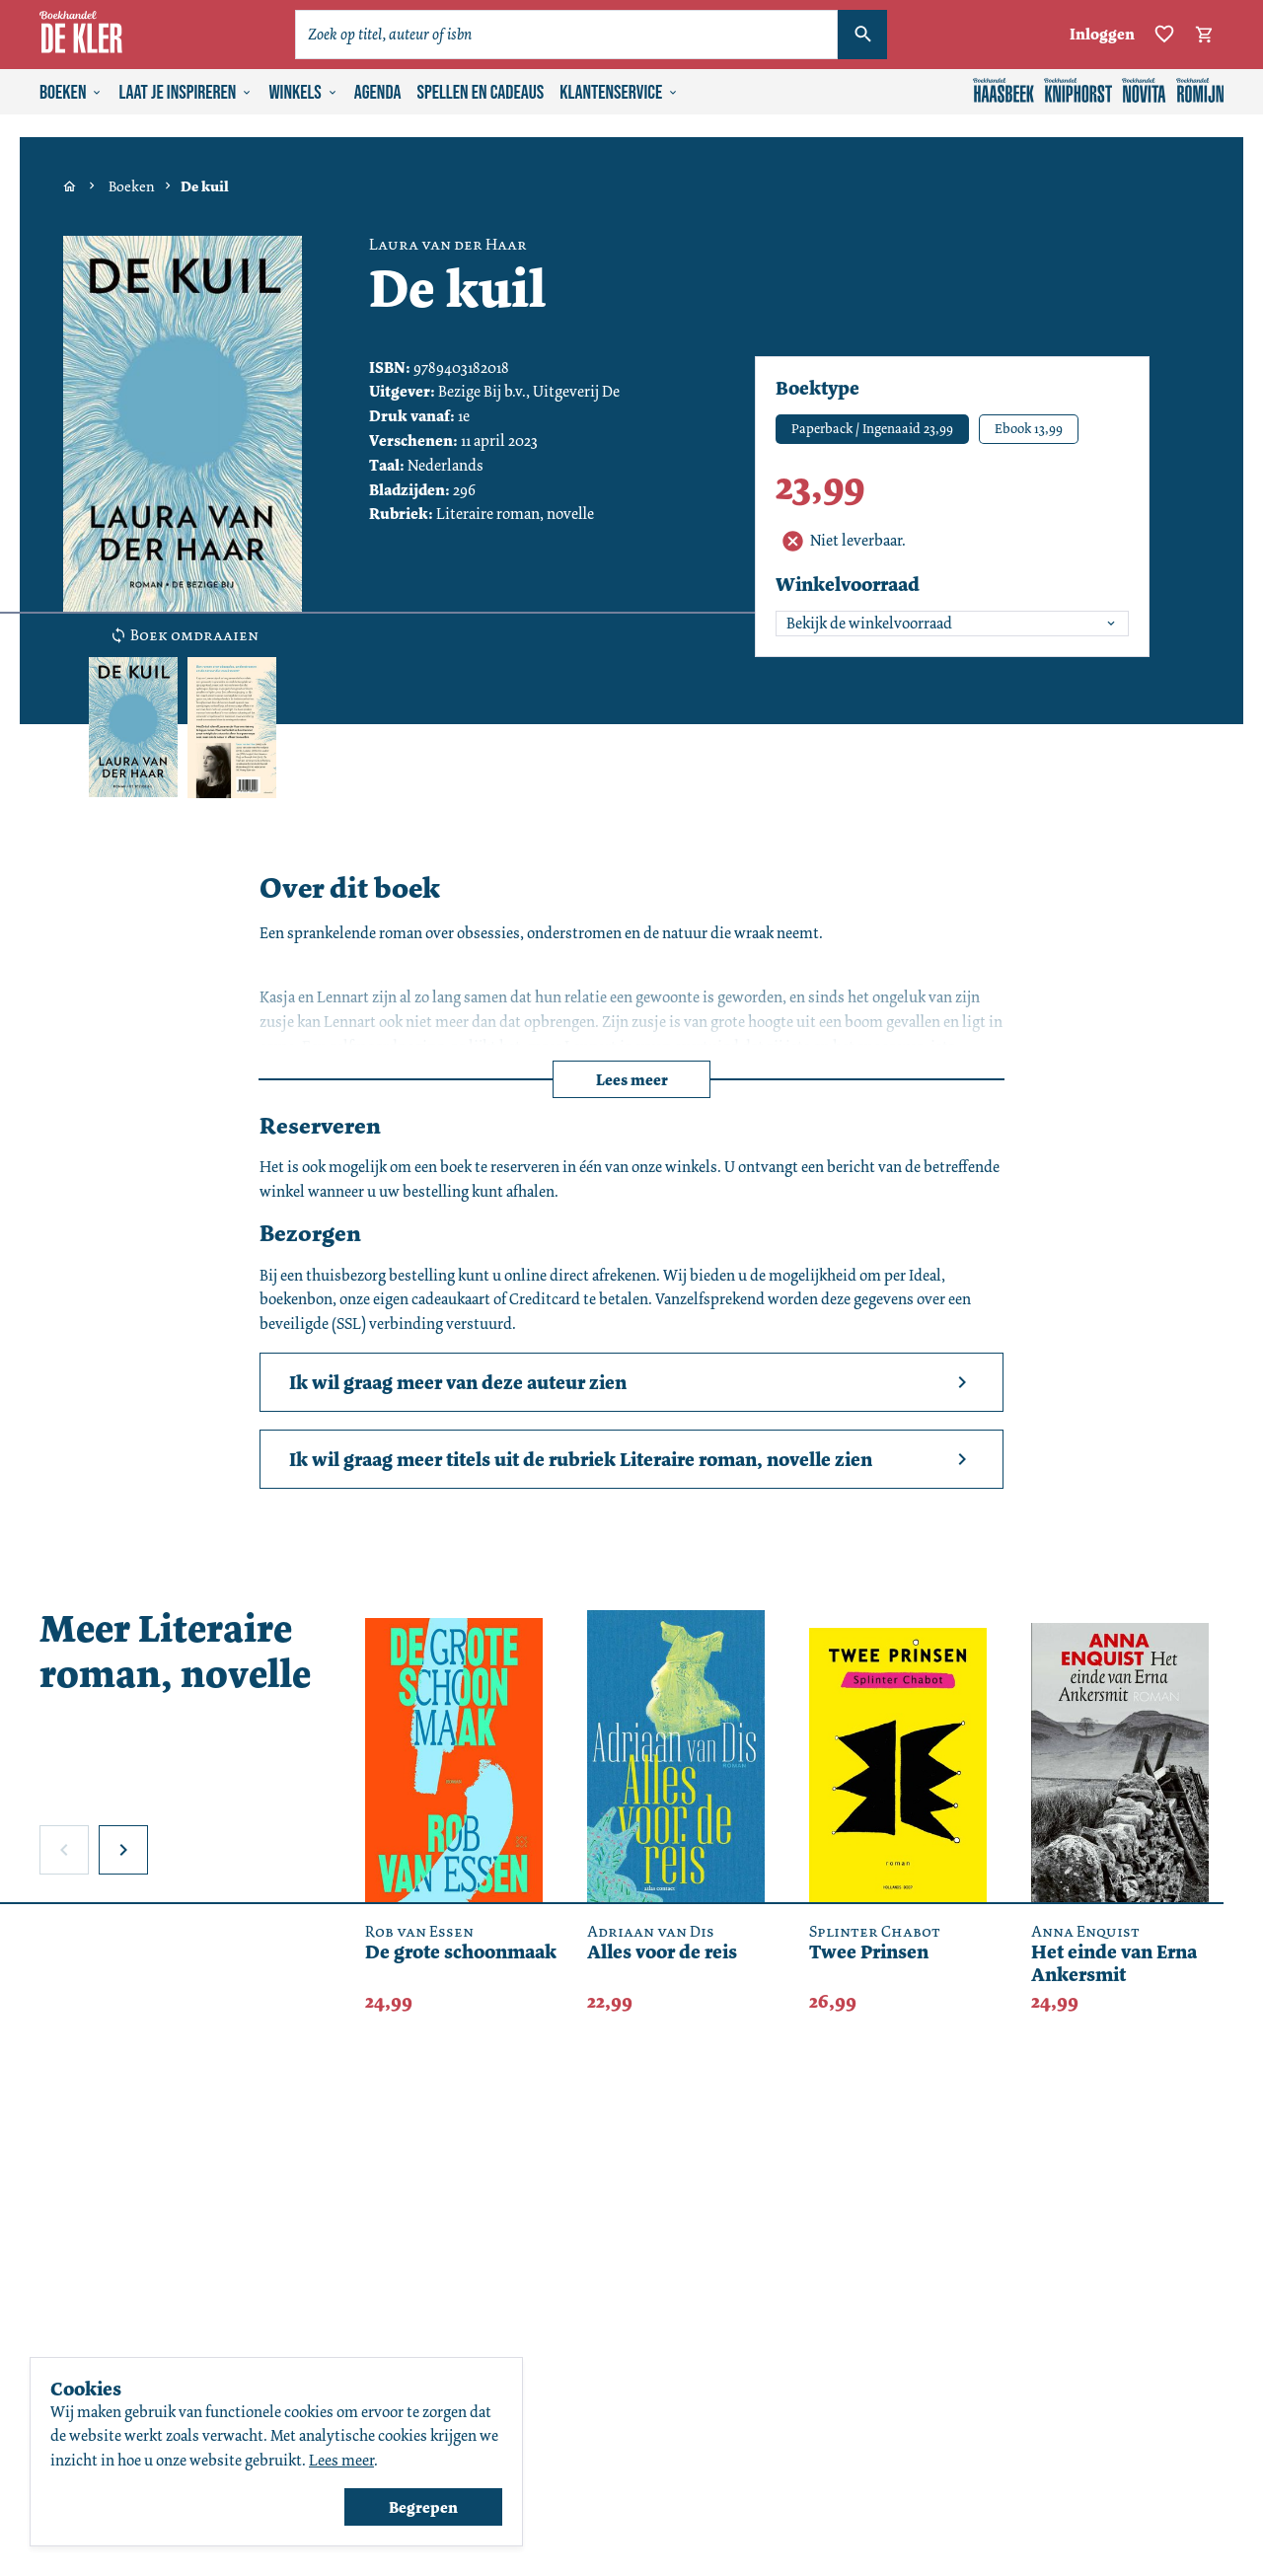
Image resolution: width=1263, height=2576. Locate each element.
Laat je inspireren (185, 93)
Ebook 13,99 (1029, 428)
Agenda (378, 93)
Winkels (302, 93)
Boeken (71, 93)
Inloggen (1102, 34)
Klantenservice (619, 93)
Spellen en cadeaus (481, 93)
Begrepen (423, 2507)
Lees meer (632, 1079)
